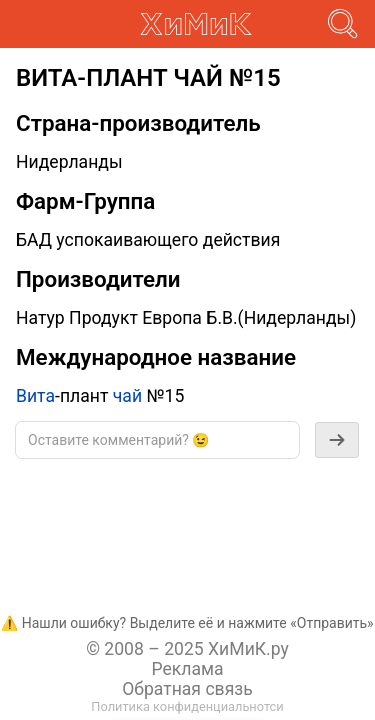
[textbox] (157, 440)
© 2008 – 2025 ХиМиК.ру (187, 649)
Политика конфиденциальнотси (187, 706)
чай (127, 396)
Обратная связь (187, 689)
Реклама (187, 669)
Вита (35, 396)
